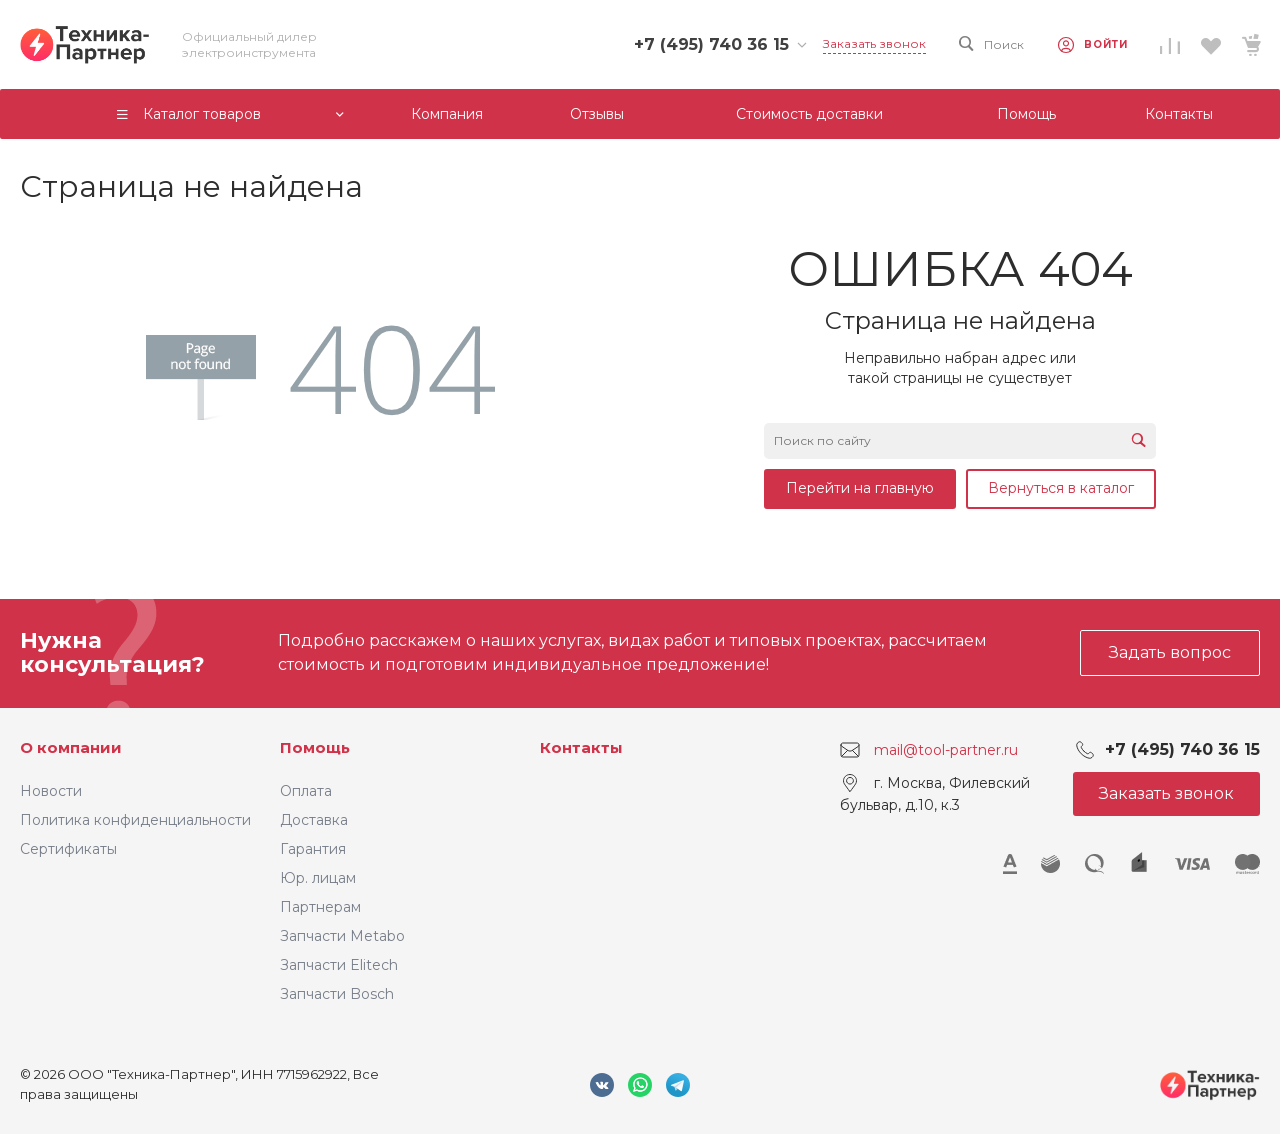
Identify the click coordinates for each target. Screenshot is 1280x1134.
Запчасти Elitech (339, 965)
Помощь (315, 747)
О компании (71, 747)
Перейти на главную (860, 488)
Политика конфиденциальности (135, 820)
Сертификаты (68, 849)
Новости (51, 791)
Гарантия (313, 849)
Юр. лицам (318, 878)
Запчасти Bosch (337, 994)
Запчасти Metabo (342, 936)
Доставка (314, 820)
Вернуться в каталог (1061, 488)
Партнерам (320, 907)
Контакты (581, 747)
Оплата (306, 791)
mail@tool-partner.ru (946, 750)
